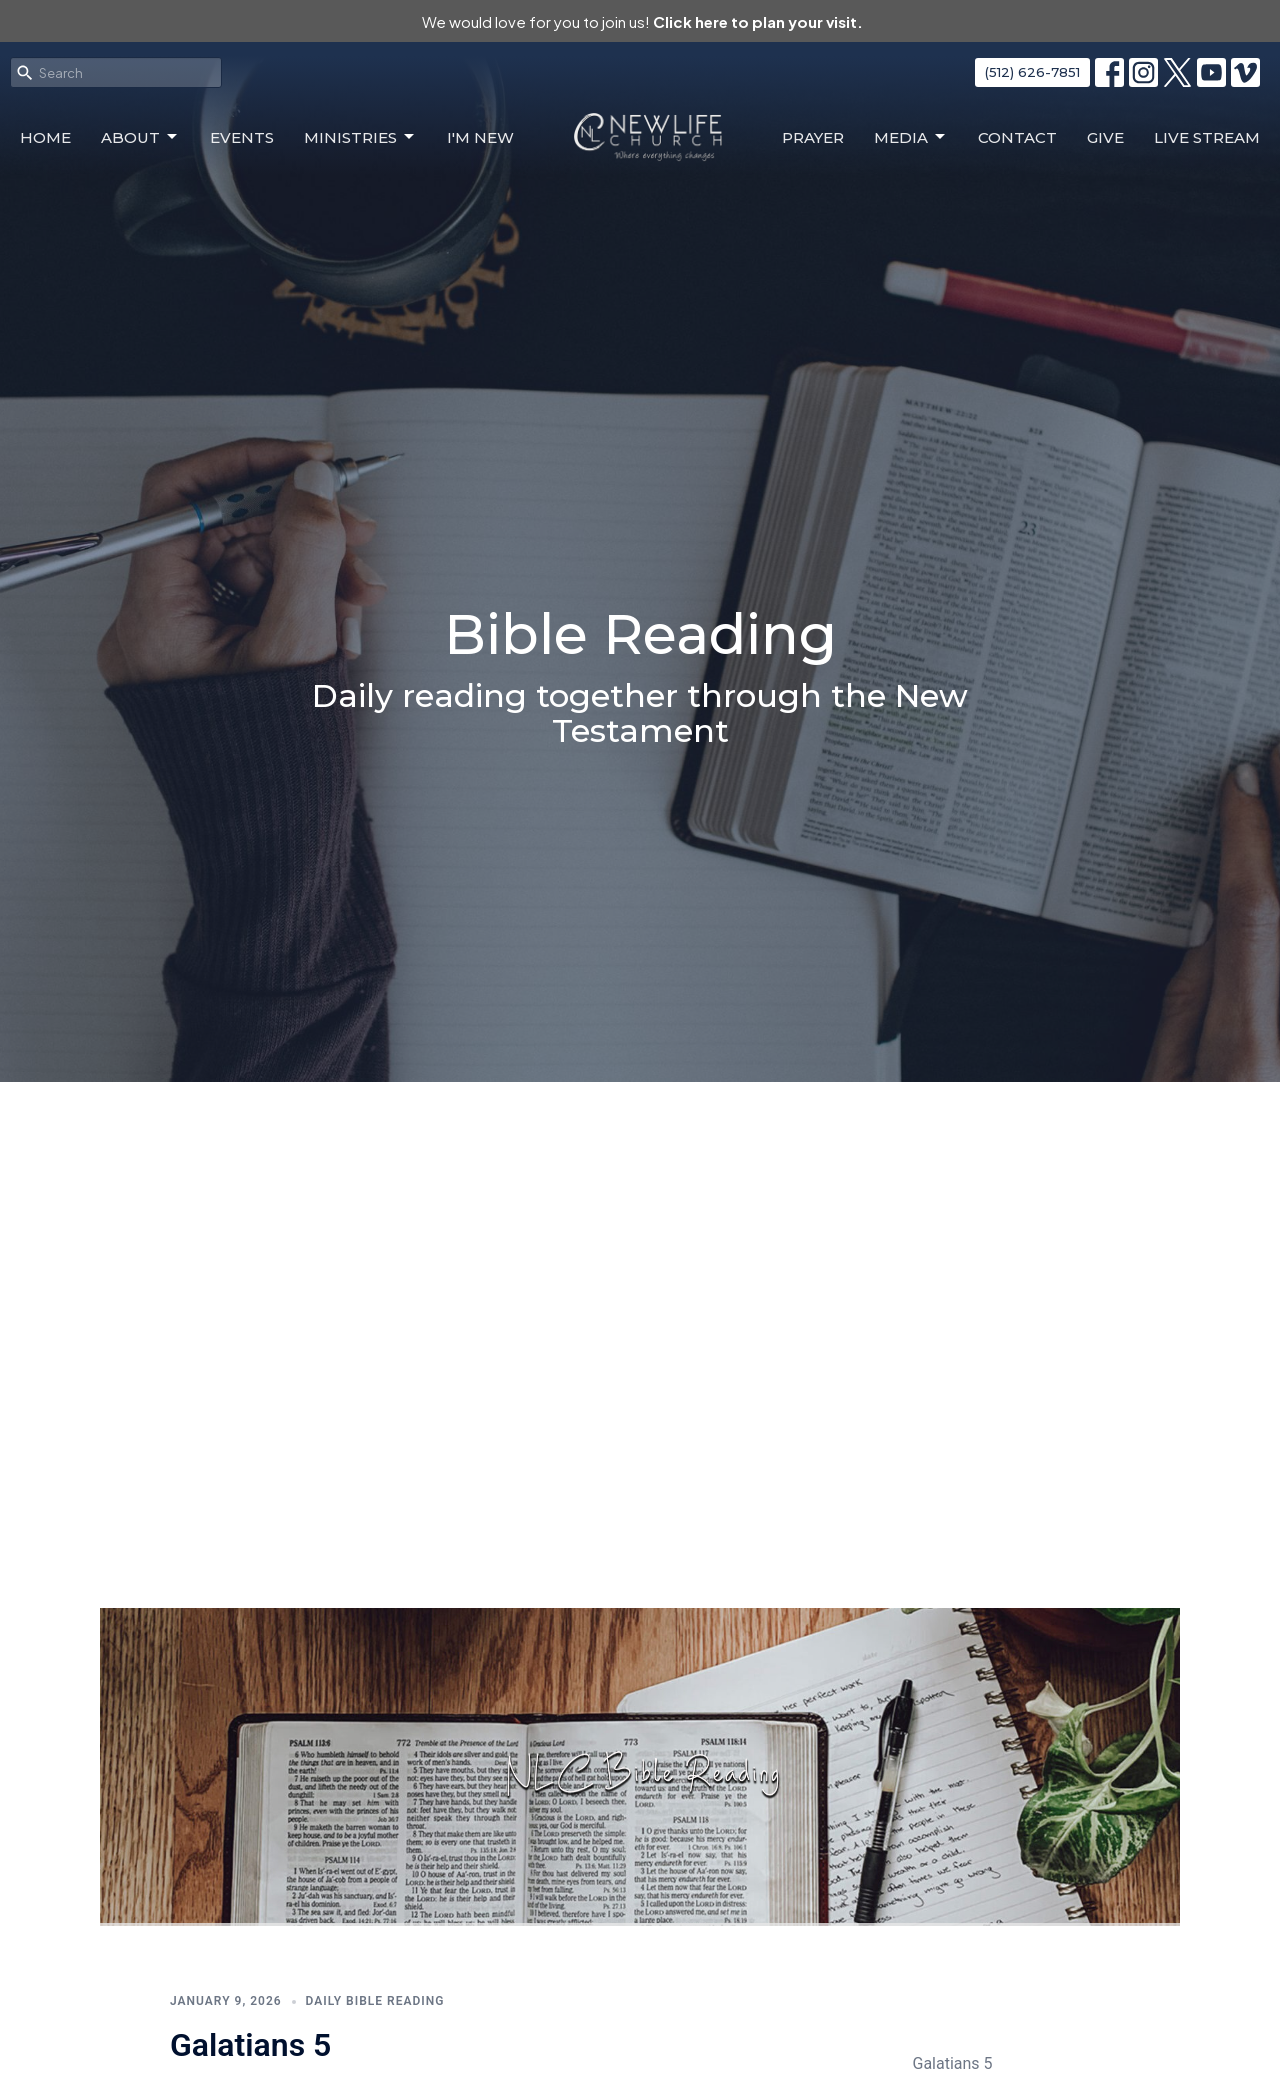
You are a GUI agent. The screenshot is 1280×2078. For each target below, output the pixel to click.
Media (911, 137)
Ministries (360, 137)
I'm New (480, 137)
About (140, 137)
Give (1105, 137)
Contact (1017, 137)
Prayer (813, 137)
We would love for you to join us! (642, 21)
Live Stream (1207, 137)
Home (45, 137)
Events (242, 137)
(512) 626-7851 (1032, 72)
